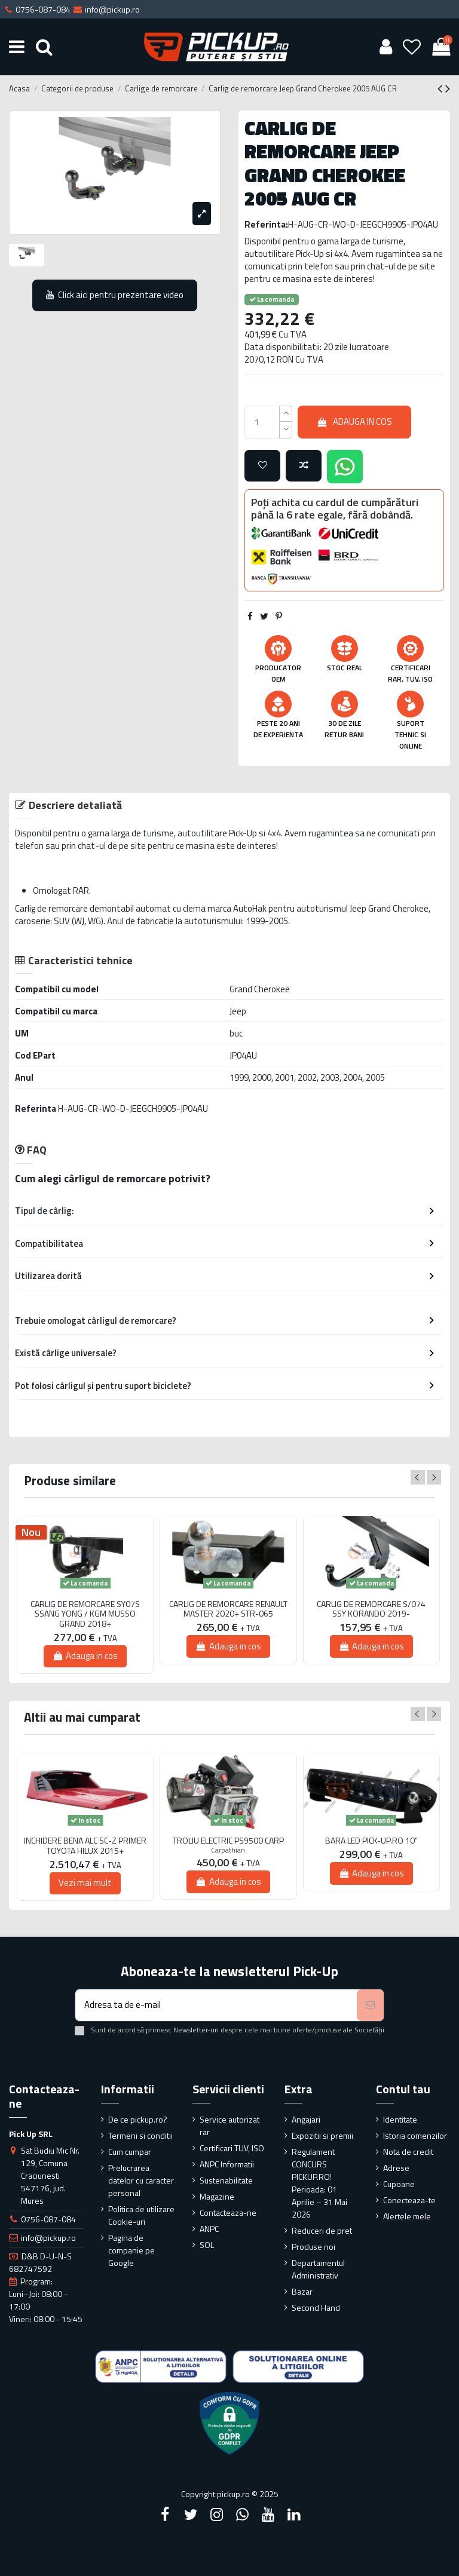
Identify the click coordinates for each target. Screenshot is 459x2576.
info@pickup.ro (48, 2237)
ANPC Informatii (227, 2164)
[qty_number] (262, 422)
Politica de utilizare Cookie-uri (141, 2215)
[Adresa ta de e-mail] (216, 2005)
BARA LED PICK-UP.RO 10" (371, 1841)
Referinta (35, 1108)
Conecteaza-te (409, 2200)
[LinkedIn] (294, 2514)
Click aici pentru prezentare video (115, 295)
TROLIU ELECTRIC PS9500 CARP (228, 1841)
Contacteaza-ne (228, 2212)
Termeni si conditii (140, 2135)
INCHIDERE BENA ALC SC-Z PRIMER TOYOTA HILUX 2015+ (85, 1846)
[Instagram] (216, 2514)
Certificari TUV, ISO (232, 2148)
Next (434, 1477)
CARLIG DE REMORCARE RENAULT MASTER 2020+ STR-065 (228, 1609)
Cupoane (399, 2184)
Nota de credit (408, 2151)
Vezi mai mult (85, 1883)
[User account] (385, 46)
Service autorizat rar (229, 2125)
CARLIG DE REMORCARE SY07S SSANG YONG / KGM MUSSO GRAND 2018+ (85, 1614)
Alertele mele (407, 2216)
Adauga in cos (354, 421)
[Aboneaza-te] (370, 2005)
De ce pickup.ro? (137, 2119)
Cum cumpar (129, 2151)
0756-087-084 (48, 2219)
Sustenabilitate (226, 2180)
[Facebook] (165, 2514)
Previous (418, 1477)
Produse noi (313, 2246)
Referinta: (266, 224)
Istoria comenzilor (415, 2135)
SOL (207, 2244)
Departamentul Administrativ (318, 2268)
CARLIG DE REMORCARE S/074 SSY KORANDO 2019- (371, 1609)
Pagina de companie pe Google (131, 2250)
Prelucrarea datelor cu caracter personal (141, 2180)
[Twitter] (190, 2514)
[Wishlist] (412, 46)
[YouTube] (268, 2514)
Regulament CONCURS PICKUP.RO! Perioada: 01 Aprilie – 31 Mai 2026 (319, 2183)
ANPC (209, 2228)
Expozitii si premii (322, 2135)
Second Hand (316, 2307)
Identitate (400, 2119)
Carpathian (228, 1850)
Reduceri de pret (322, 2230)
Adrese (396, 2167)
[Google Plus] (242, 2514)
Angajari (306, 2119)
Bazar (302, 2291)
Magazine (217, 2196)
